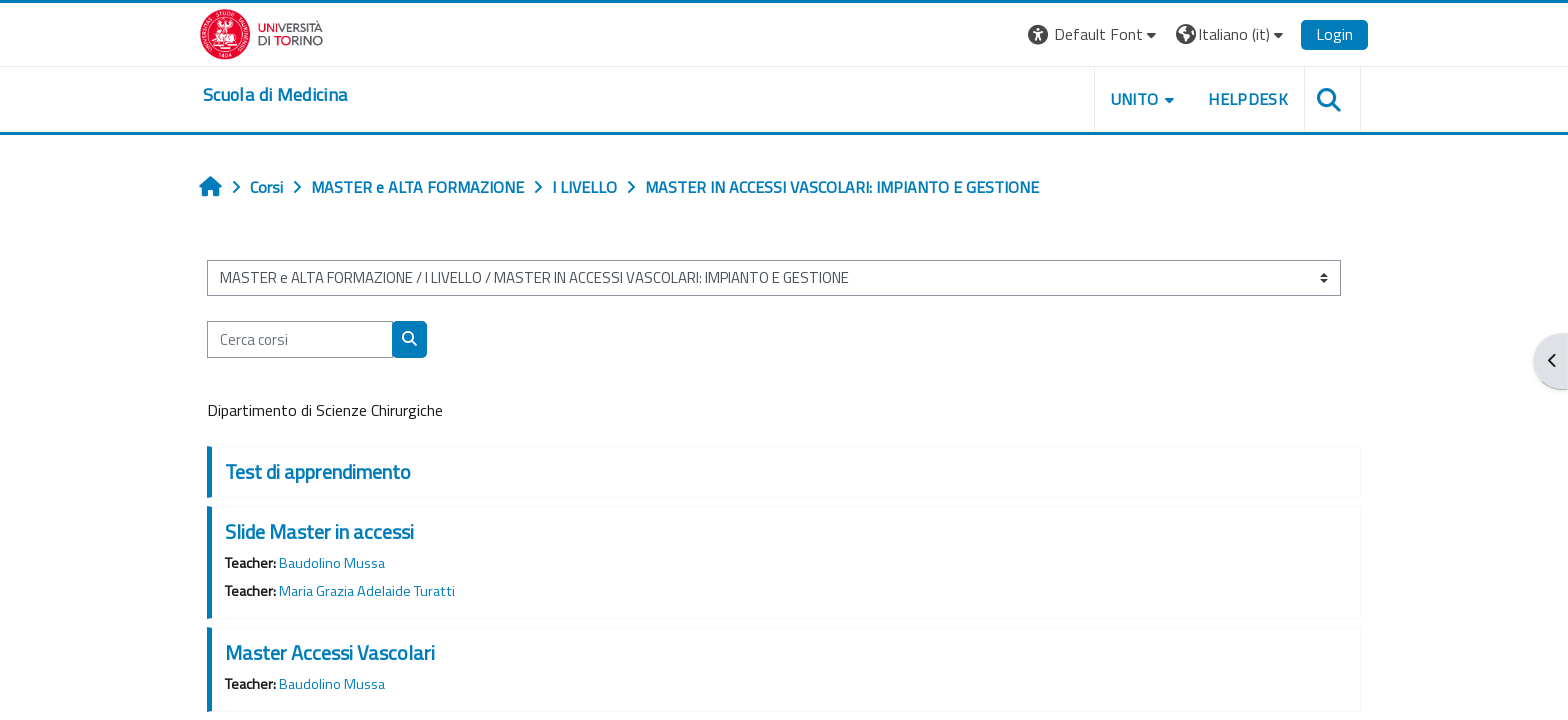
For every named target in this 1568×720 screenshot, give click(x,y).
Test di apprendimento (318, 471)
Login (1334, 34)
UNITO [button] (1135, 99)
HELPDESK (1248, 99)
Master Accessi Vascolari (330, 652)
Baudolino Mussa (332, 563)
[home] (275, 95)
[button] (1094, 34)
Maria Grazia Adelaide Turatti (367, 591)
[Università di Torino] (261, 32)
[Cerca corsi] (300, 339)
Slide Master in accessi (319, 531)
